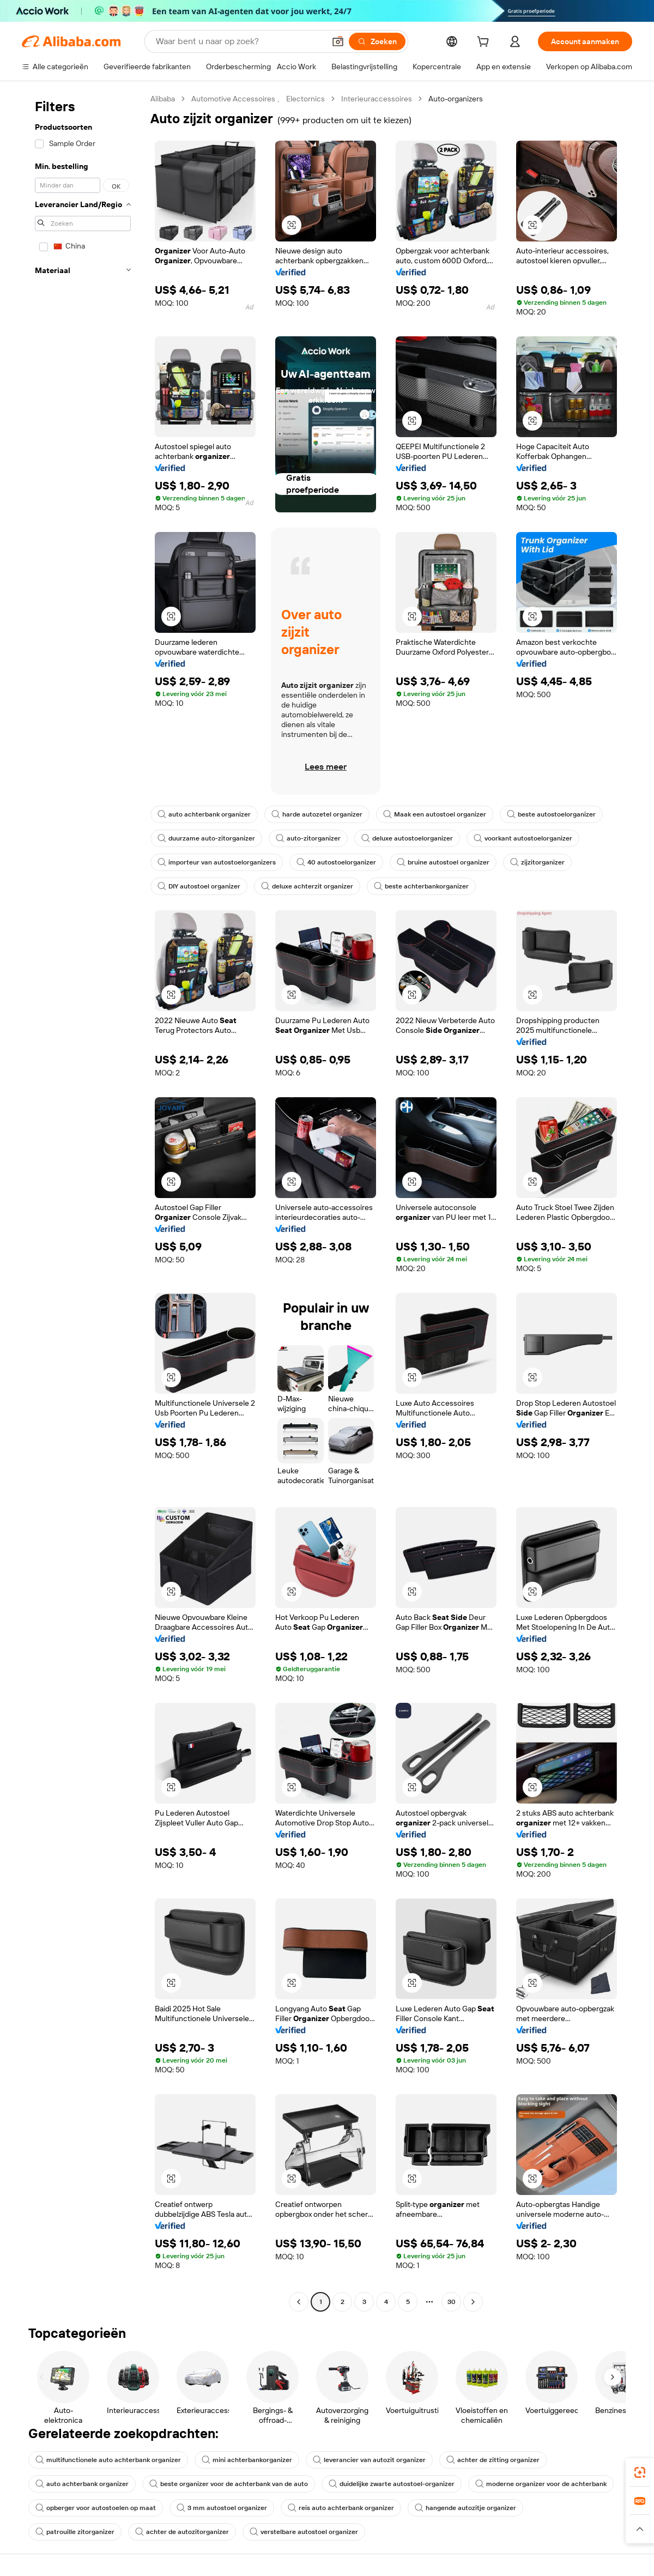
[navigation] (82, 1201)
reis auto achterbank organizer (341, 2508)
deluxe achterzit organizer (307, 886)
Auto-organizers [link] (455, 98)
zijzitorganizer (537, 862)
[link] (640, 2472)
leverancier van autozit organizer (369, 2460)
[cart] (485, 43)
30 (451, 2302)
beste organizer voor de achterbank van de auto (228, 2484)
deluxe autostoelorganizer (407, 838)
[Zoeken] (377, 41)
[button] (337, 41)
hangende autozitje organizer (465, 2508)
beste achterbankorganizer (421, 886)
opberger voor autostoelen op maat (95, 2508)
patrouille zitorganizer (74, 2531)
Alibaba (162, 98)
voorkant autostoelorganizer (523, 838)
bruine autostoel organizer (443, 862)
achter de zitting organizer (493, 2460)
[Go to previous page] (298, 2302)
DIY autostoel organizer (199, 886)
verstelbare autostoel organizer (304, 2531)
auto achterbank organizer (204, 814)
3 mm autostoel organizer (222, 2508)
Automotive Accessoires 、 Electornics (258, 98)
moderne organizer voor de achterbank (541, 2484)
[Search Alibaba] (239, 41)
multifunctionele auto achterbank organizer (108, 2460)
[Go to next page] (473, 2302)
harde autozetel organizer (316, 814)
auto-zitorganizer (308, 838)
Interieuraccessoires (376, 98)
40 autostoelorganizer (336, 862)
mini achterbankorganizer (247, 2460)
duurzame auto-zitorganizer (206, 838)
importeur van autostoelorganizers (217, 862)
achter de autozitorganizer (182, 2531)
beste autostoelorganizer (551, 814)
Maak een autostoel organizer (434, 814)
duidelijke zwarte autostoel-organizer (392, 2484)
